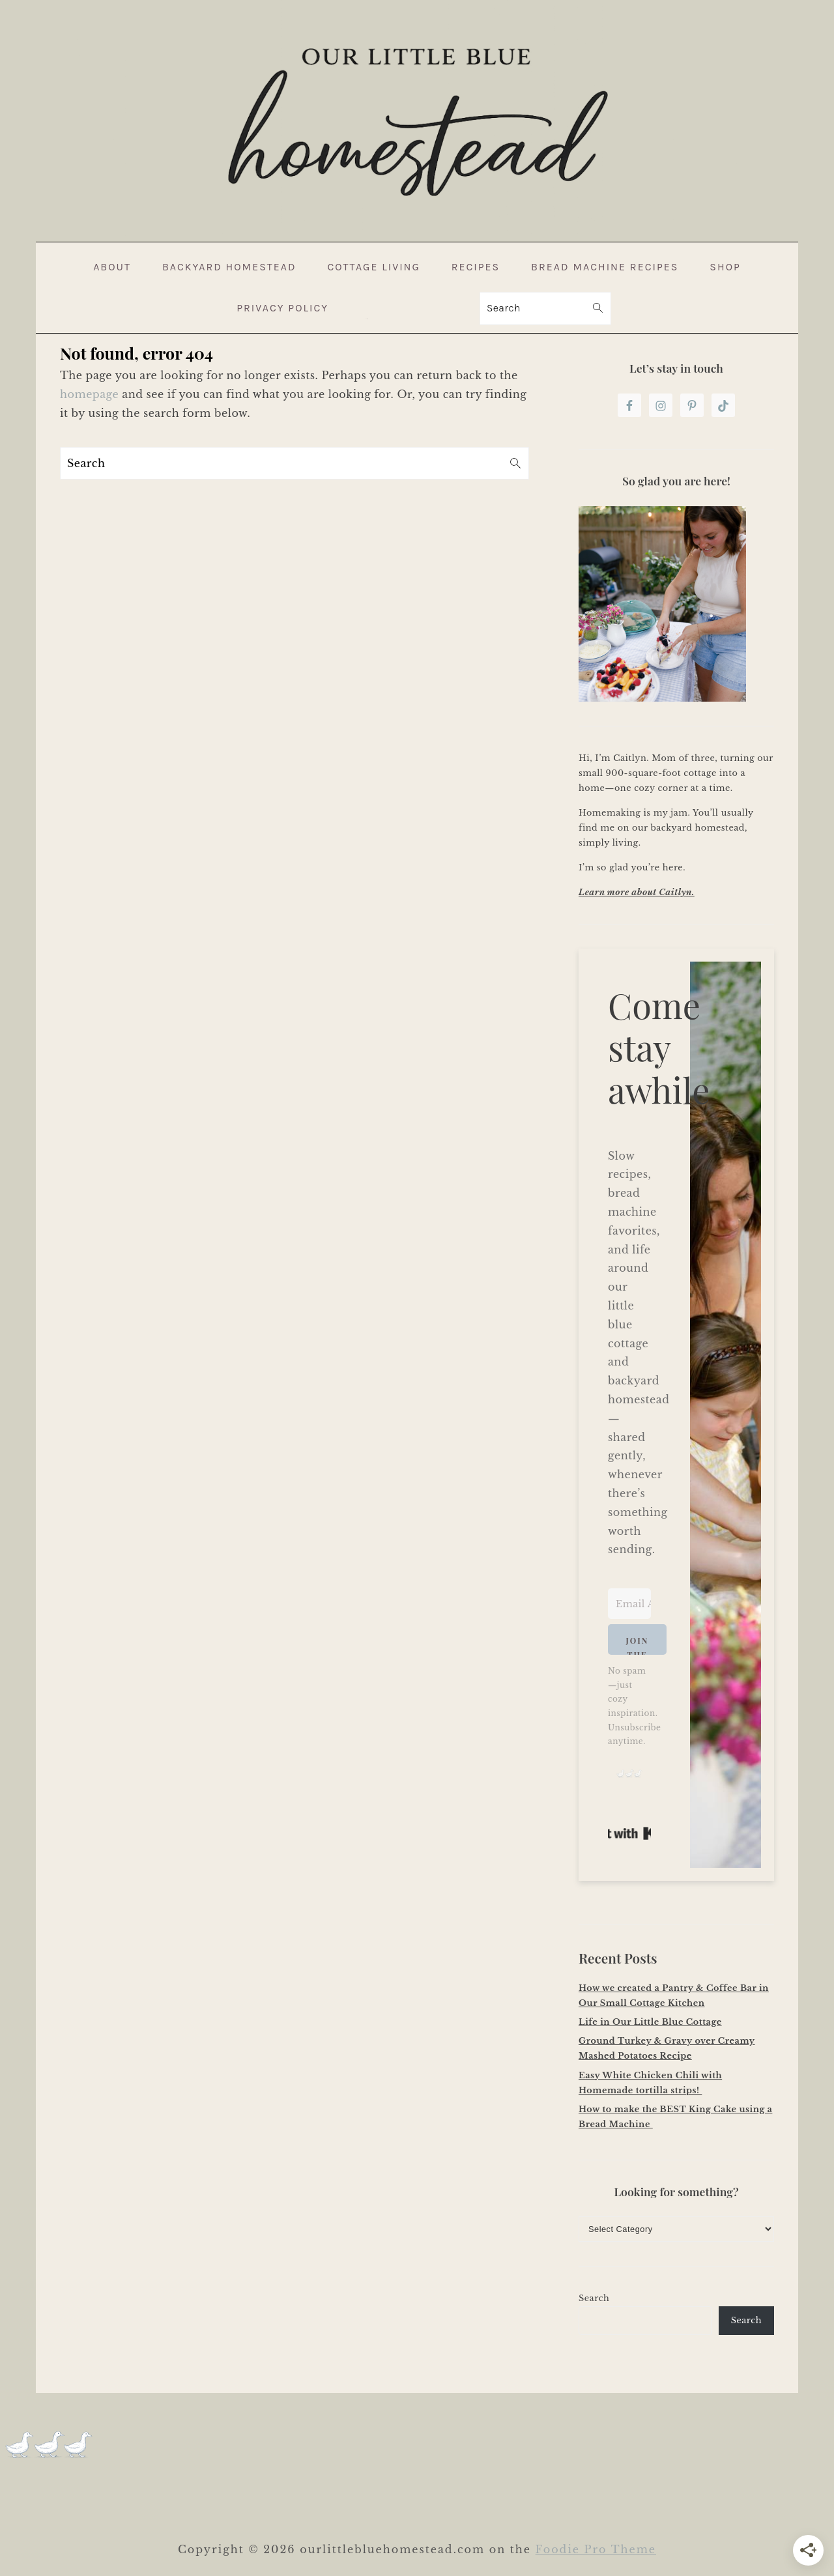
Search (594, 2298)
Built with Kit (629, 1833)
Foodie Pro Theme (596, 2549)
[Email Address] (629, 1603)
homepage (89, 394)
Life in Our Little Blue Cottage (650, 2022)
